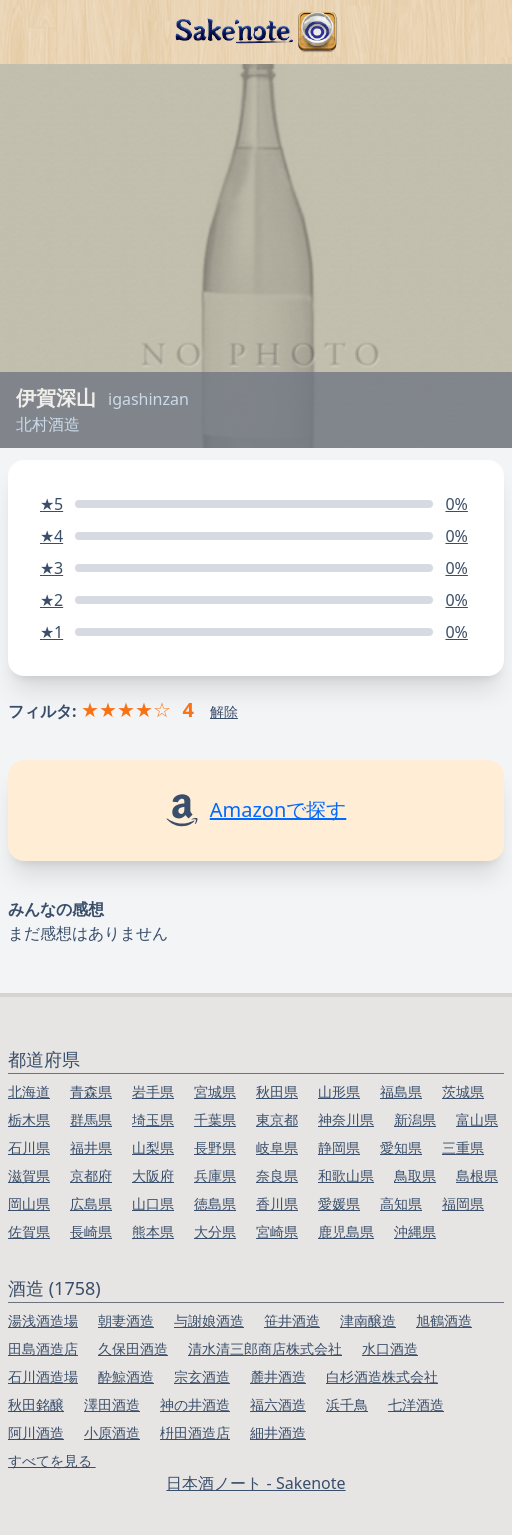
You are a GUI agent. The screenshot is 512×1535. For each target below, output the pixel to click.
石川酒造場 (43, 1376)
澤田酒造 (112, 1404)
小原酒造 (112, 1432)
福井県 (91, 1147)
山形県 (339, 1091)
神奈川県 (346, 1119)
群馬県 (91, 1119)
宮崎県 (277, 1231)
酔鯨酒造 (126, 1376)
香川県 (277, 1203)
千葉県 (215, 1119)
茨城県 (463, 1091)
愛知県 (401, 1147)
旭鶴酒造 (444, 1320)
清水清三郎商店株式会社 (265, 1348)
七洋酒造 (416, 1404)
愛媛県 (339, 1203)
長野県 (215, 1147)
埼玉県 (153, 1119)
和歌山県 (346, 1175)
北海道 (29, 1091)
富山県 (477, 1119)
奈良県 (277, 1175)
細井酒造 (278, 1432)
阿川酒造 (36, 1432)
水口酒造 (390, 1348)
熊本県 (153, 1231)
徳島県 (215, 1203)
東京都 (277, 1119)
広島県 (91, 1203)
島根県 (477, 1175)
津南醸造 (368, 1320)
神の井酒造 (195, 1404)
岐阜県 (277, 1147)
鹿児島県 (346, 1231)
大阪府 (153, 1175)
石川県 (29, 1147)
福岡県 (463, 1203)
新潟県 (415, 1119)
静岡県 (339, 1147)
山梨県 (153, 1147)
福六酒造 (278, 1404)
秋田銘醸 (36, 1404)
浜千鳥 (347, 1404)
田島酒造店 (43, 1348)
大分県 (215, 1231)
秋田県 (277, 1091)
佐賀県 (29, 1231)
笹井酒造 (292, 1320)
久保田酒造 (133, 1348)
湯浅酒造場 (43, 1320)
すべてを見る (52, 1460)
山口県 (153, 1203)
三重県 (463, 1147)
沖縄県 (415, 1231)
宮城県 (215, 1091)
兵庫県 (215, 1175)
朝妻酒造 (126, 1320)
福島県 (401, 1091)
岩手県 (153, 1091)
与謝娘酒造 (209, 1320)
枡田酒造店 (195, 1432)
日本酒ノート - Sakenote (255, 1483)
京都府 (91, 1175)
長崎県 (91, 1231)
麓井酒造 (278, 1376)
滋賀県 (29, 1175)
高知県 (401, 1203)
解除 (224, 711)
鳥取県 (415, 1175)
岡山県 (29, 1203)
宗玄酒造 (202, 1376)
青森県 (91, 1091)
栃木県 (29, 1119)
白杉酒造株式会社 (382, 1376)
